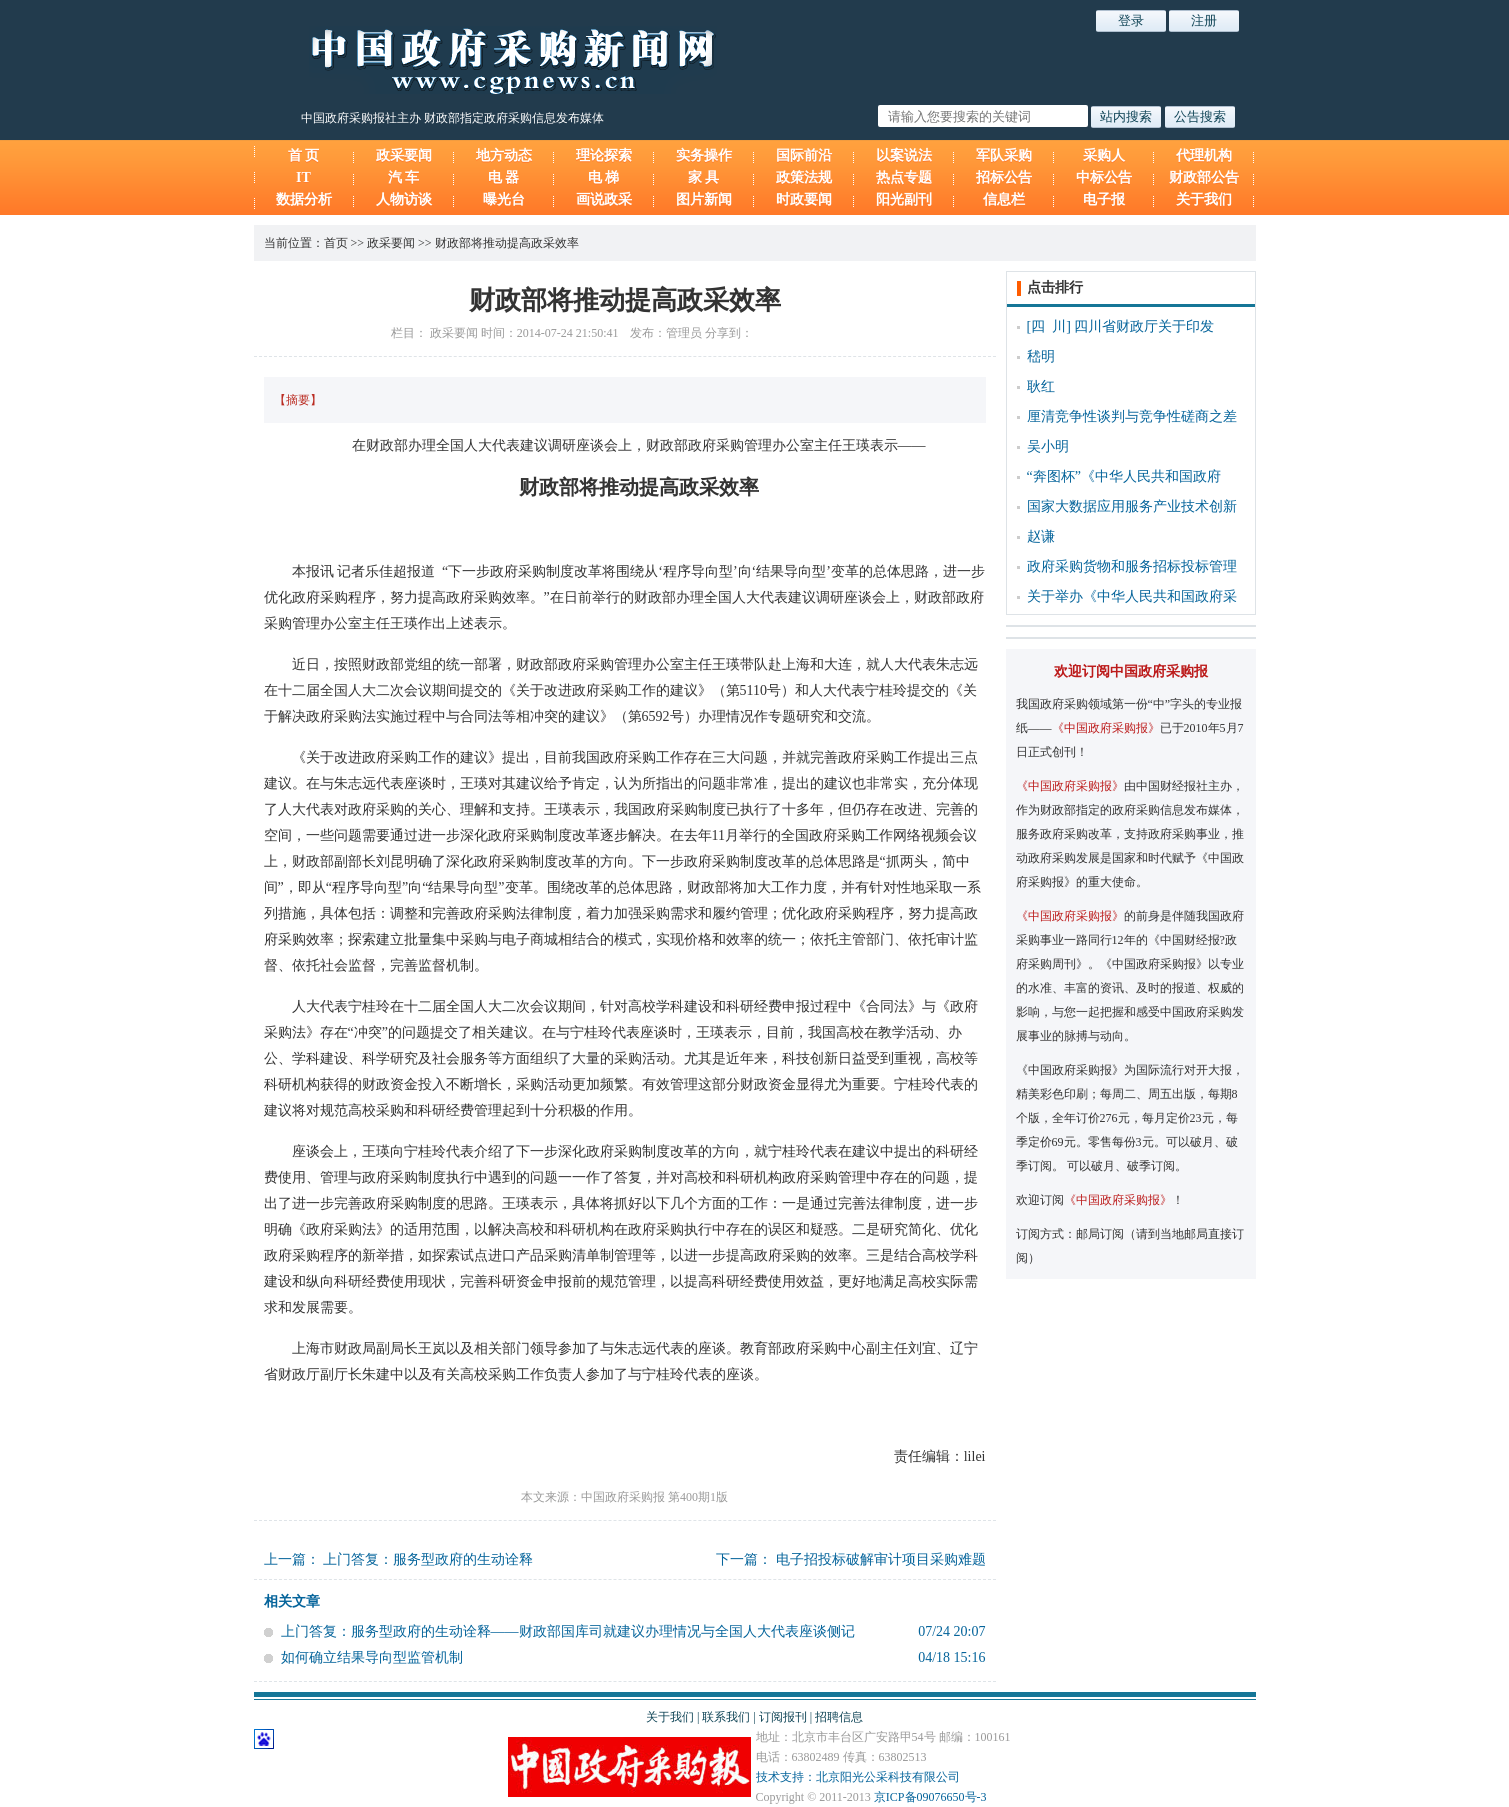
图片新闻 (704, 199)
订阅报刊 (783, 1717)
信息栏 (1004, 199)
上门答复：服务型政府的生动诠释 (428, 1559)
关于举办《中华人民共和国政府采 (1132, 596)
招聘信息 (839, 1717)
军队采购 (1004, 155)
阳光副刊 (904, 199)
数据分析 (304, 199)
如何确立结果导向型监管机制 (372, 1657)
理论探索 (604, 155)
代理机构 (1204, 155)
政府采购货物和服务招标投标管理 (1132, 566)
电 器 (504, 177)
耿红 (1041, 386)
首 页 (304, 155)
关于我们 (1204, 199)
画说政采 (604, 199)
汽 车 (404, 177)
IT (303, 177)
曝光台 (504, 199)
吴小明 (1048, 446)
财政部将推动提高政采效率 (507, 243)
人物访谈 (404, 199)
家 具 (704, 177)
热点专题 (904, 177)
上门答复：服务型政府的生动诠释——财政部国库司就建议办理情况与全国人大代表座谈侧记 (568, 1631)
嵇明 (1041, 356)
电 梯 (604, 177)
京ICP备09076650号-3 (930, 1797)
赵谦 (1041, 536)
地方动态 (504, 155)
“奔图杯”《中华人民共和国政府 (1124, 476)
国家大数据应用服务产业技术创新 (1132, 506)
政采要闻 (404, 155)
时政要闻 (804, 199)
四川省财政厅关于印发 (1144, 326)
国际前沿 (804, 155)
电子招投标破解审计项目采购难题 (881, 1559)
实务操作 (704, 155)
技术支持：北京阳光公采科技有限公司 (858, 1777)
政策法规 (804, 177)
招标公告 (1004, 177)
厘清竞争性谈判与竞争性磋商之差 (1132, 416)
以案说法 (904, 155)
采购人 (1104, 155)
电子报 (1104, 199)
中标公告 (1104, 177)
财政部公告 (1204, 177)
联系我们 (726, 1717)
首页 (336, 243)
